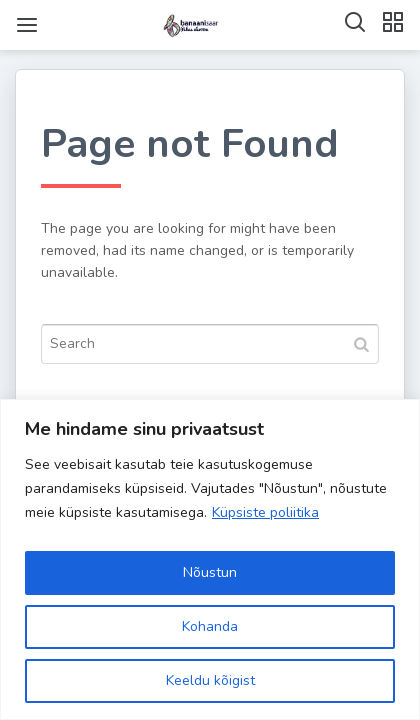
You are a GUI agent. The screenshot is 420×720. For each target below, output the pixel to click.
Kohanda (210, 626)
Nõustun (210, 572)
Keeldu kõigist (210, 680)
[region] (210, 559)
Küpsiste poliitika (265, 512)
